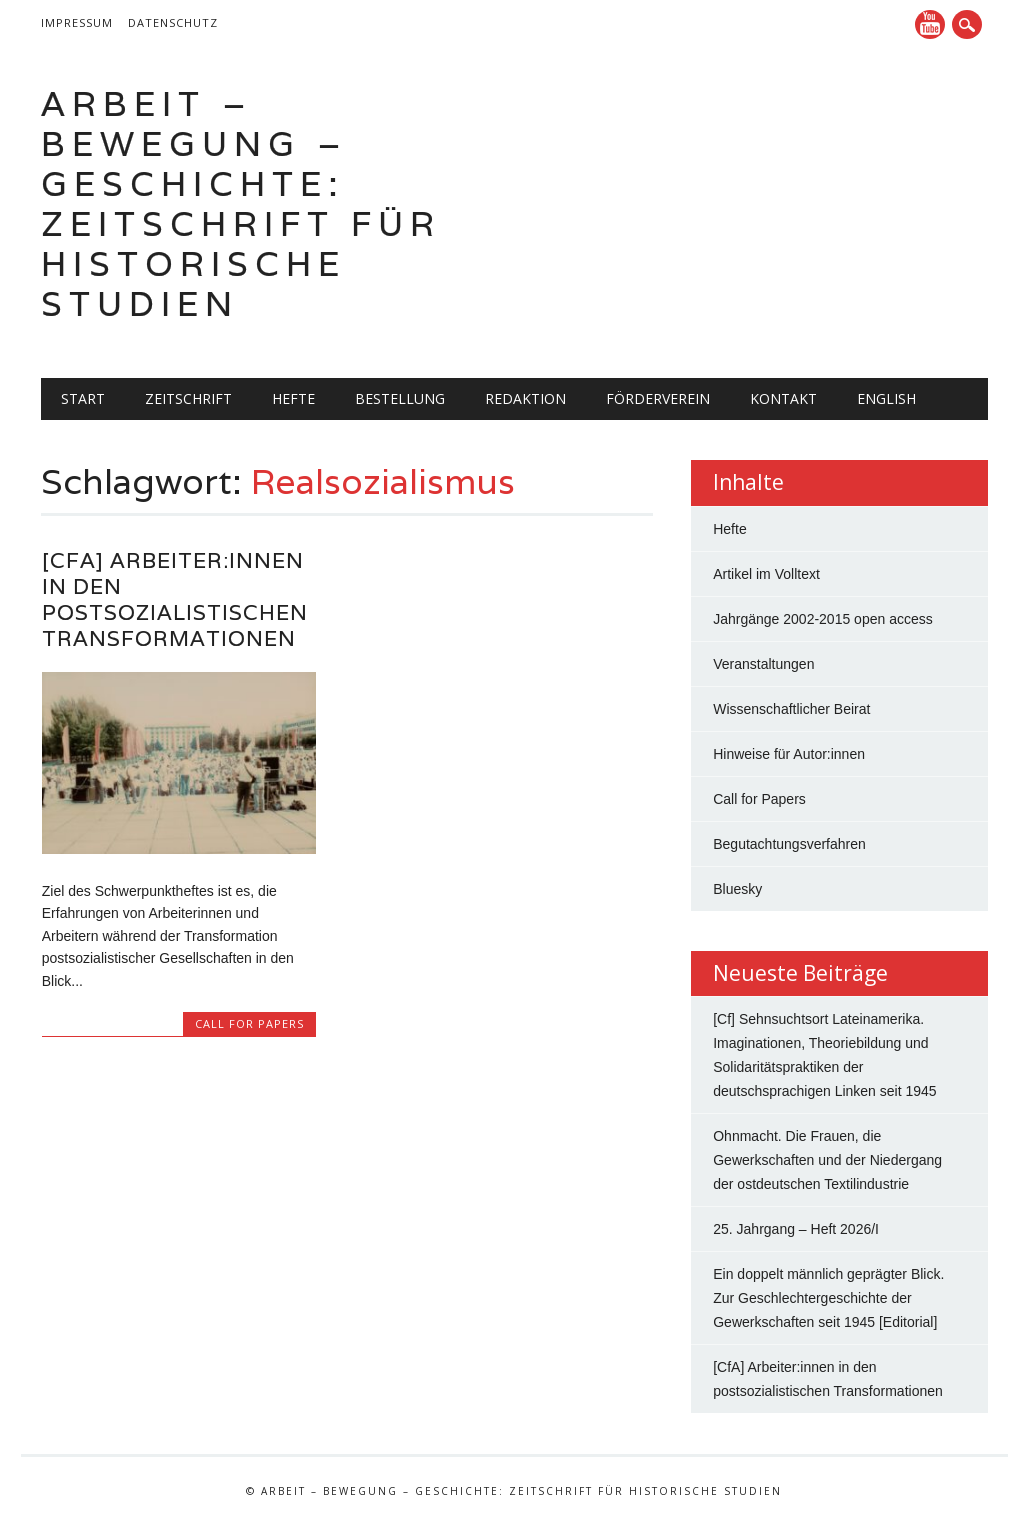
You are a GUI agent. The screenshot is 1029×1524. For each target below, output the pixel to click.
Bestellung (400, 398)
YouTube (930, 24)
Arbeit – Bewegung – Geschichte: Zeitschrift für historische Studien (241, 203)
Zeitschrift (188, 398)
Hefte (293, 398)
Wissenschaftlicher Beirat (791, 709)
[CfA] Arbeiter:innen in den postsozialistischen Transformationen (175, 599)
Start (83, 398)
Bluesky (737, 889)
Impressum (77, 22)
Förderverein (658, 398)
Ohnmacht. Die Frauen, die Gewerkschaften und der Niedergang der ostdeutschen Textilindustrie (827, 1160)
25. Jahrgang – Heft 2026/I (796, 1229)
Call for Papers (249, 1023)
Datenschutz (173, 22)
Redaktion (525, 398)
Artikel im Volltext (766, 574)
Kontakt (783, 398)
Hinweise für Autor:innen (789, 754)
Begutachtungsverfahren (789, 844)
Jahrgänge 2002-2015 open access (823, 619)
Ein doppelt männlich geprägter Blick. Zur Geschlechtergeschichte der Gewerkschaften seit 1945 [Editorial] (828, 1298)
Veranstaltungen (763, 664)
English (886, 398)
